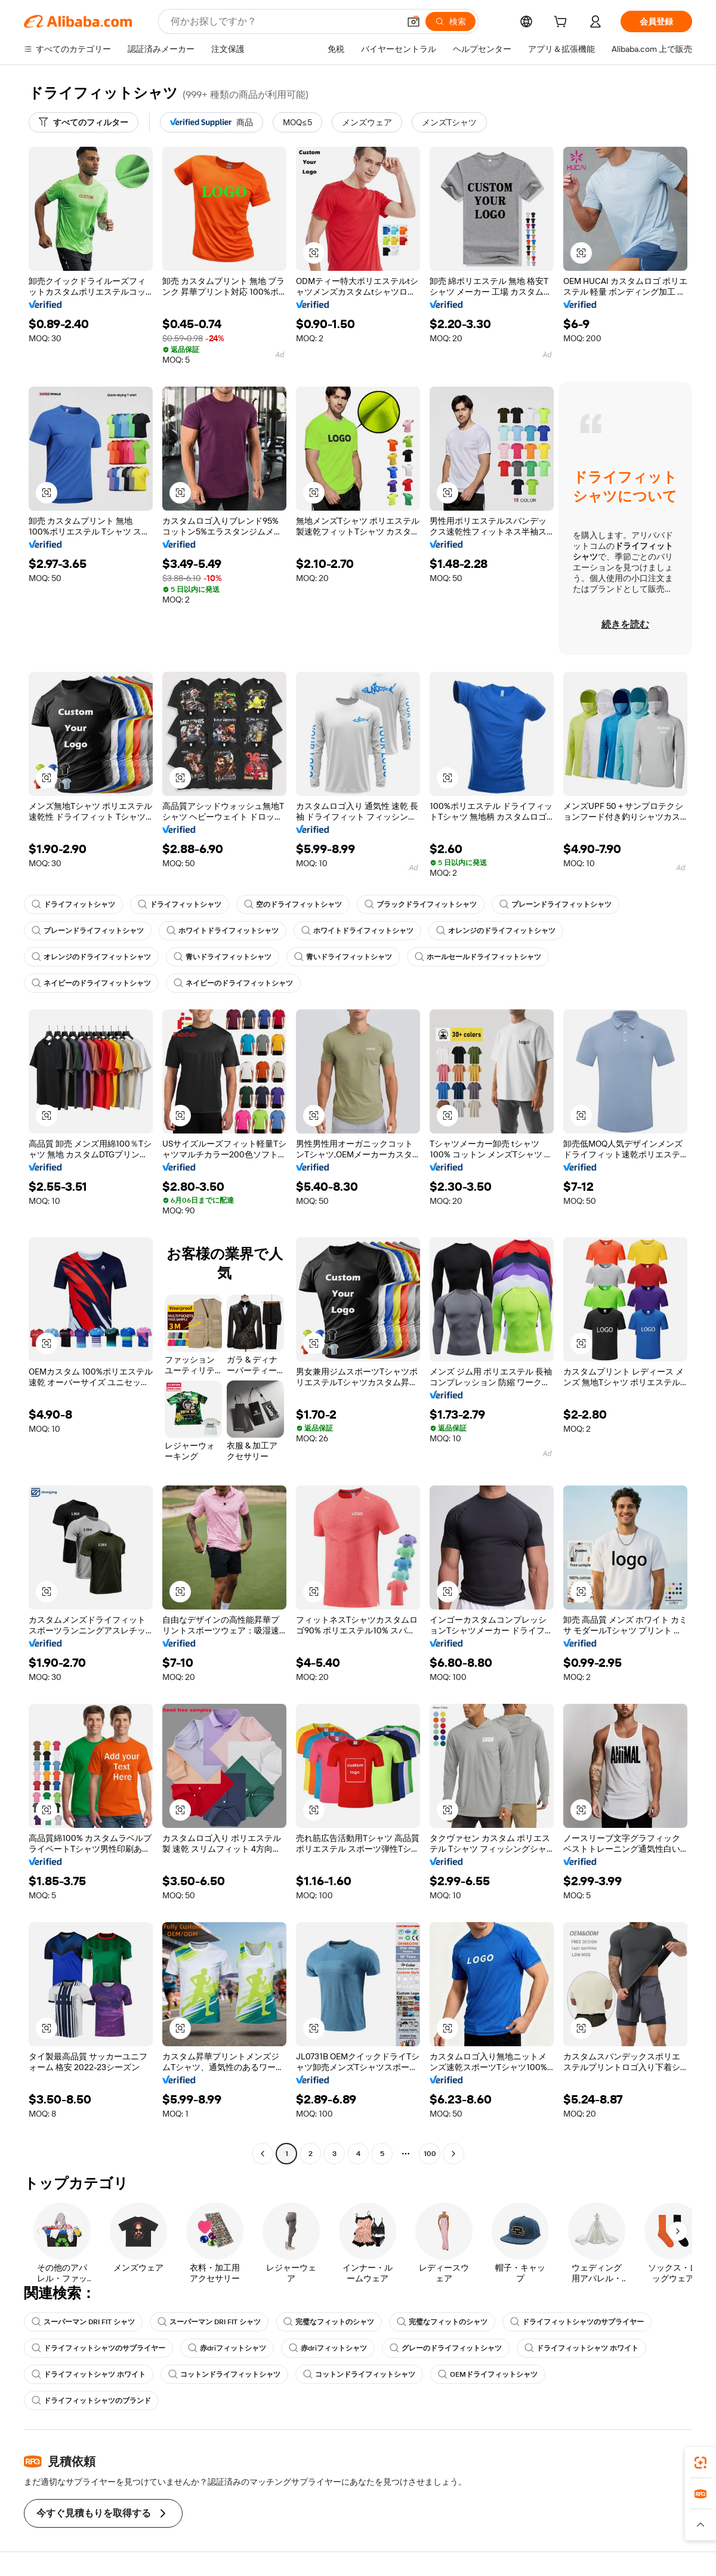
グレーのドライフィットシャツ (446, 2348)
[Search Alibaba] (284, 21)
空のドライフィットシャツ (293, 904)
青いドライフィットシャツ (222, 957)
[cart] (563, 23)
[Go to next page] (453, 2153)
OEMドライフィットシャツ (488, 2374)
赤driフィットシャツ (227, 2348)
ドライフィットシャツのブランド (91, 2400)
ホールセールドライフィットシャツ (478, 957)
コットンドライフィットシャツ (224, 2374)
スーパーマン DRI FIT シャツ (83, 2322)
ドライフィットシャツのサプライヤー (577, 2322)
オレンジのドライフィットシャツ (495, 930)
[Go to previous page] (262, 2153)
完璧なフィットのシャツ (328, 2322)
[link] (700, 2462)
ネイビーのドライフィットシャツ (91, 983)
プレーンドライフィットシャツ (555, 904)
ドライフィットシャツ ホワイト (581, 2348)
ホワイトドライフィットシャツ (222, 930)
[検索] (450, 21)
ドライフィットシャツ (73, 904)
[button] (413, 21)
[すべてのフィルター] (83, 122)
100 (430, 2153)
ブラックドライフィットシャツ (421, 904)
